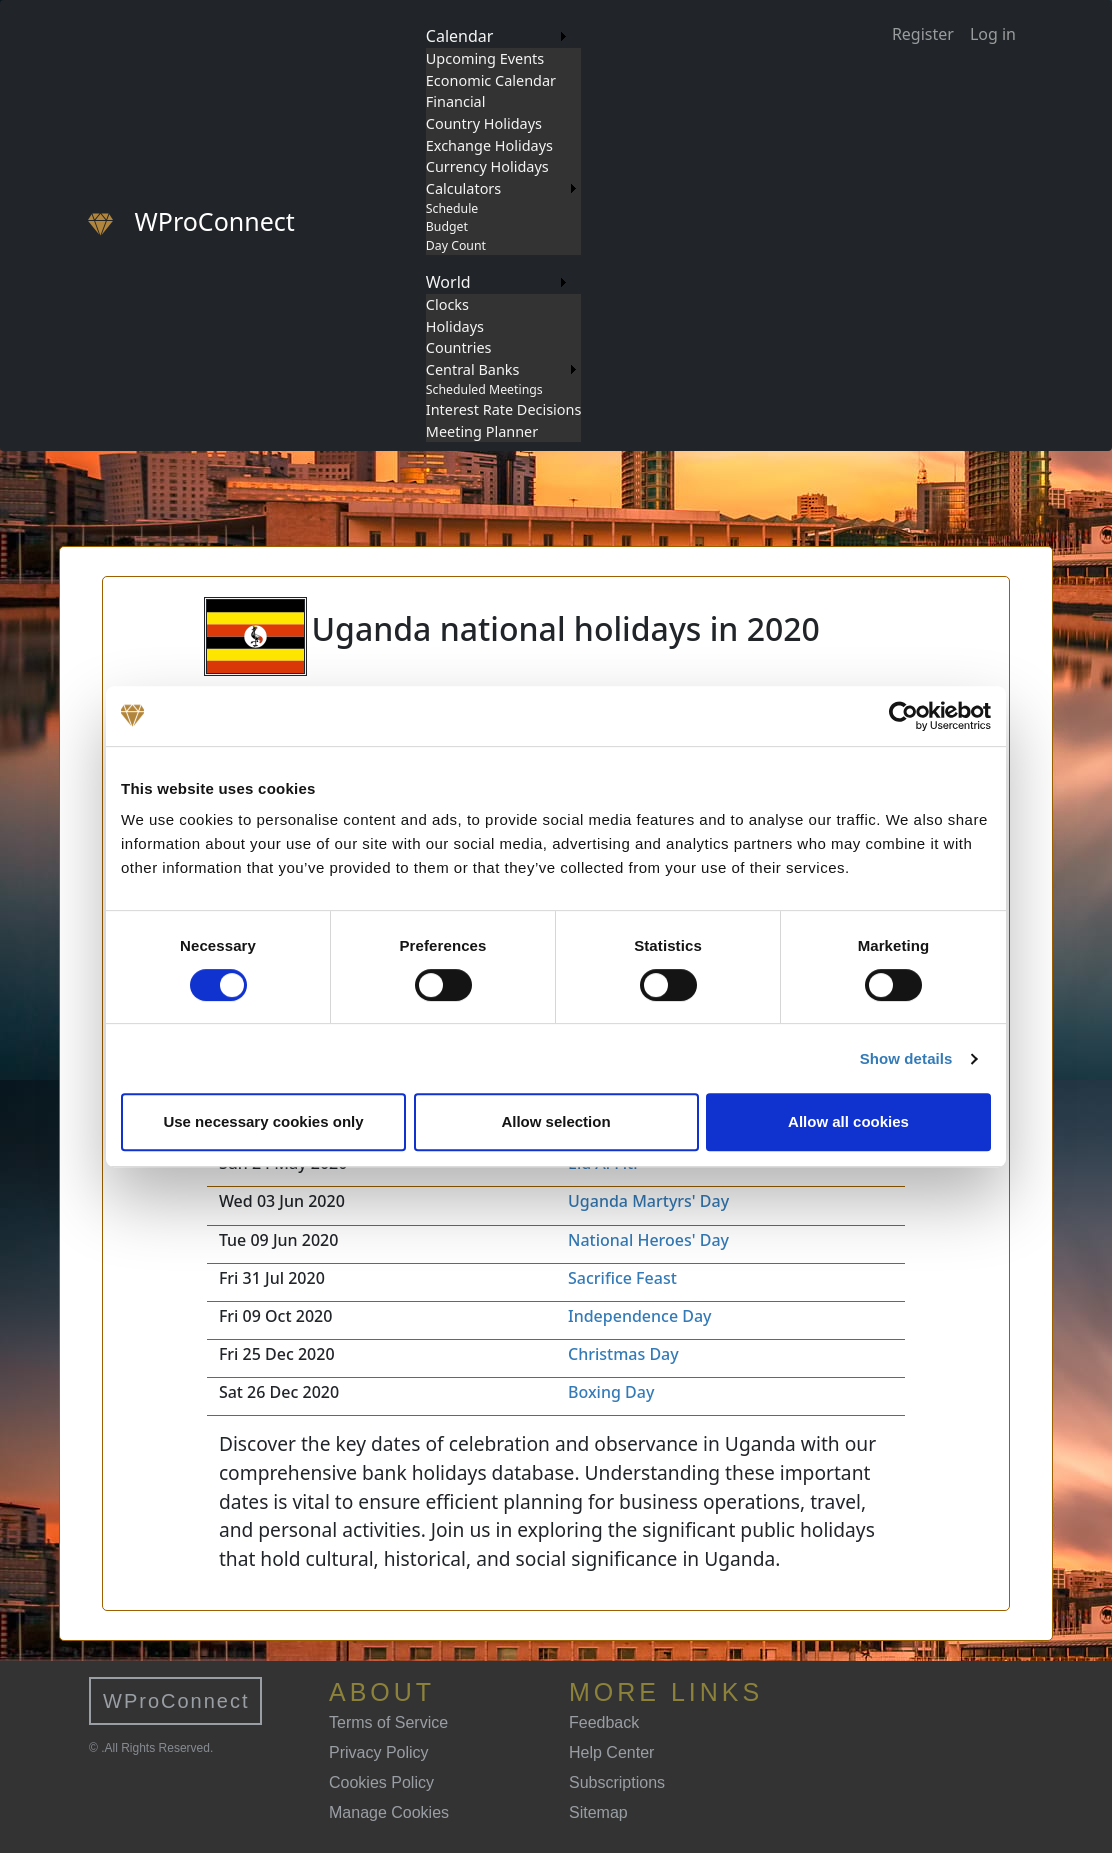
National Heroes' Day (648, 1240)
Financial (456, 101)
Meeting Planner (482, 431)
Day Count (456, 245)
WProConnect (176, 1701)
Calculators (463, 188)
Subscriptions (617, 1782)
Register (923, 34)
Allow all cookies (848, 1121)
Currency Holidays (487, 166)
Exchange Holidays (489, 145)
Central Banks (473, 369)
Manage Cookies (389, 1812)
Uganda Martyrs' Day (648, 1201)
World (448, 282)
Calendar (460, 36)
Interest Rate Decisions (504, 409)
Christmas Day (623, 1354)
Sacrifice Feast (622, 1278)
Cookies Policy (381, 1782)
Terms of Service (388, 1722)
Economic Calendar (491, 80)
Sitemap (598, 1812)
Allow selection (555, 1121)
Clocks (447, 304)
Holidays (455, 326)
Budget (447, 226)
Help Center (611, 1752)
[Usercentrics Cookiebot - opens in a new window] (903, 716)
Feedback (604, 1722)
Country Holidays (484, 123)
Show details (906, 1058)
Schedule (452, 208)
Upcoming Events (485, 58)
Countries (459, 347)
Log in (993, 34)
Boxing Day (611, 1392)
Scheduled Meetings (484, 389)
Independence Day (640, 1316)
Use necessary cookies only (263, 1121)
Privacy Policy (379, 1752)
